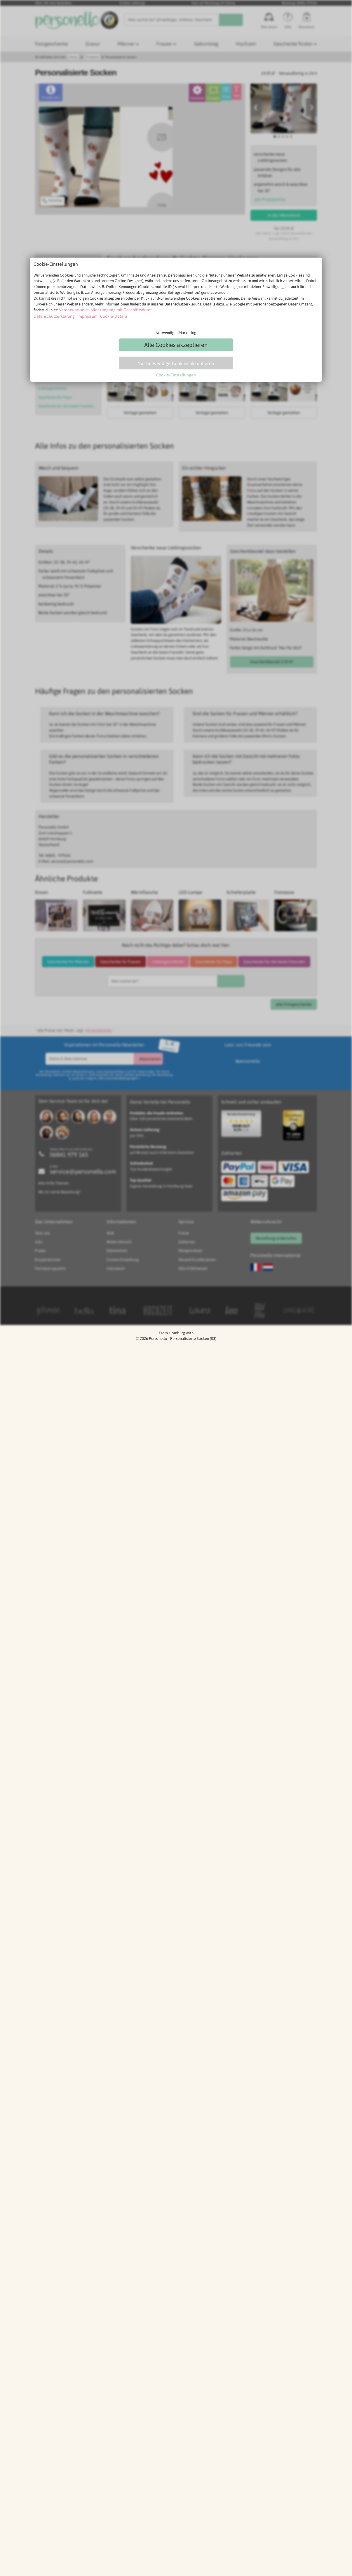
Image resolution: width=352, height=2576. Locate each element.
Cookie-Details (107, 315)
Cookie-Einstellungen (176, 373)
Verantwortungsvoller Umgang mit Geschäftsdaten (101, 310)
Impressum (82, 315)
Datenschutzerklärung (52, 315)
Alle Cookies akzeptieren (176, 344)
